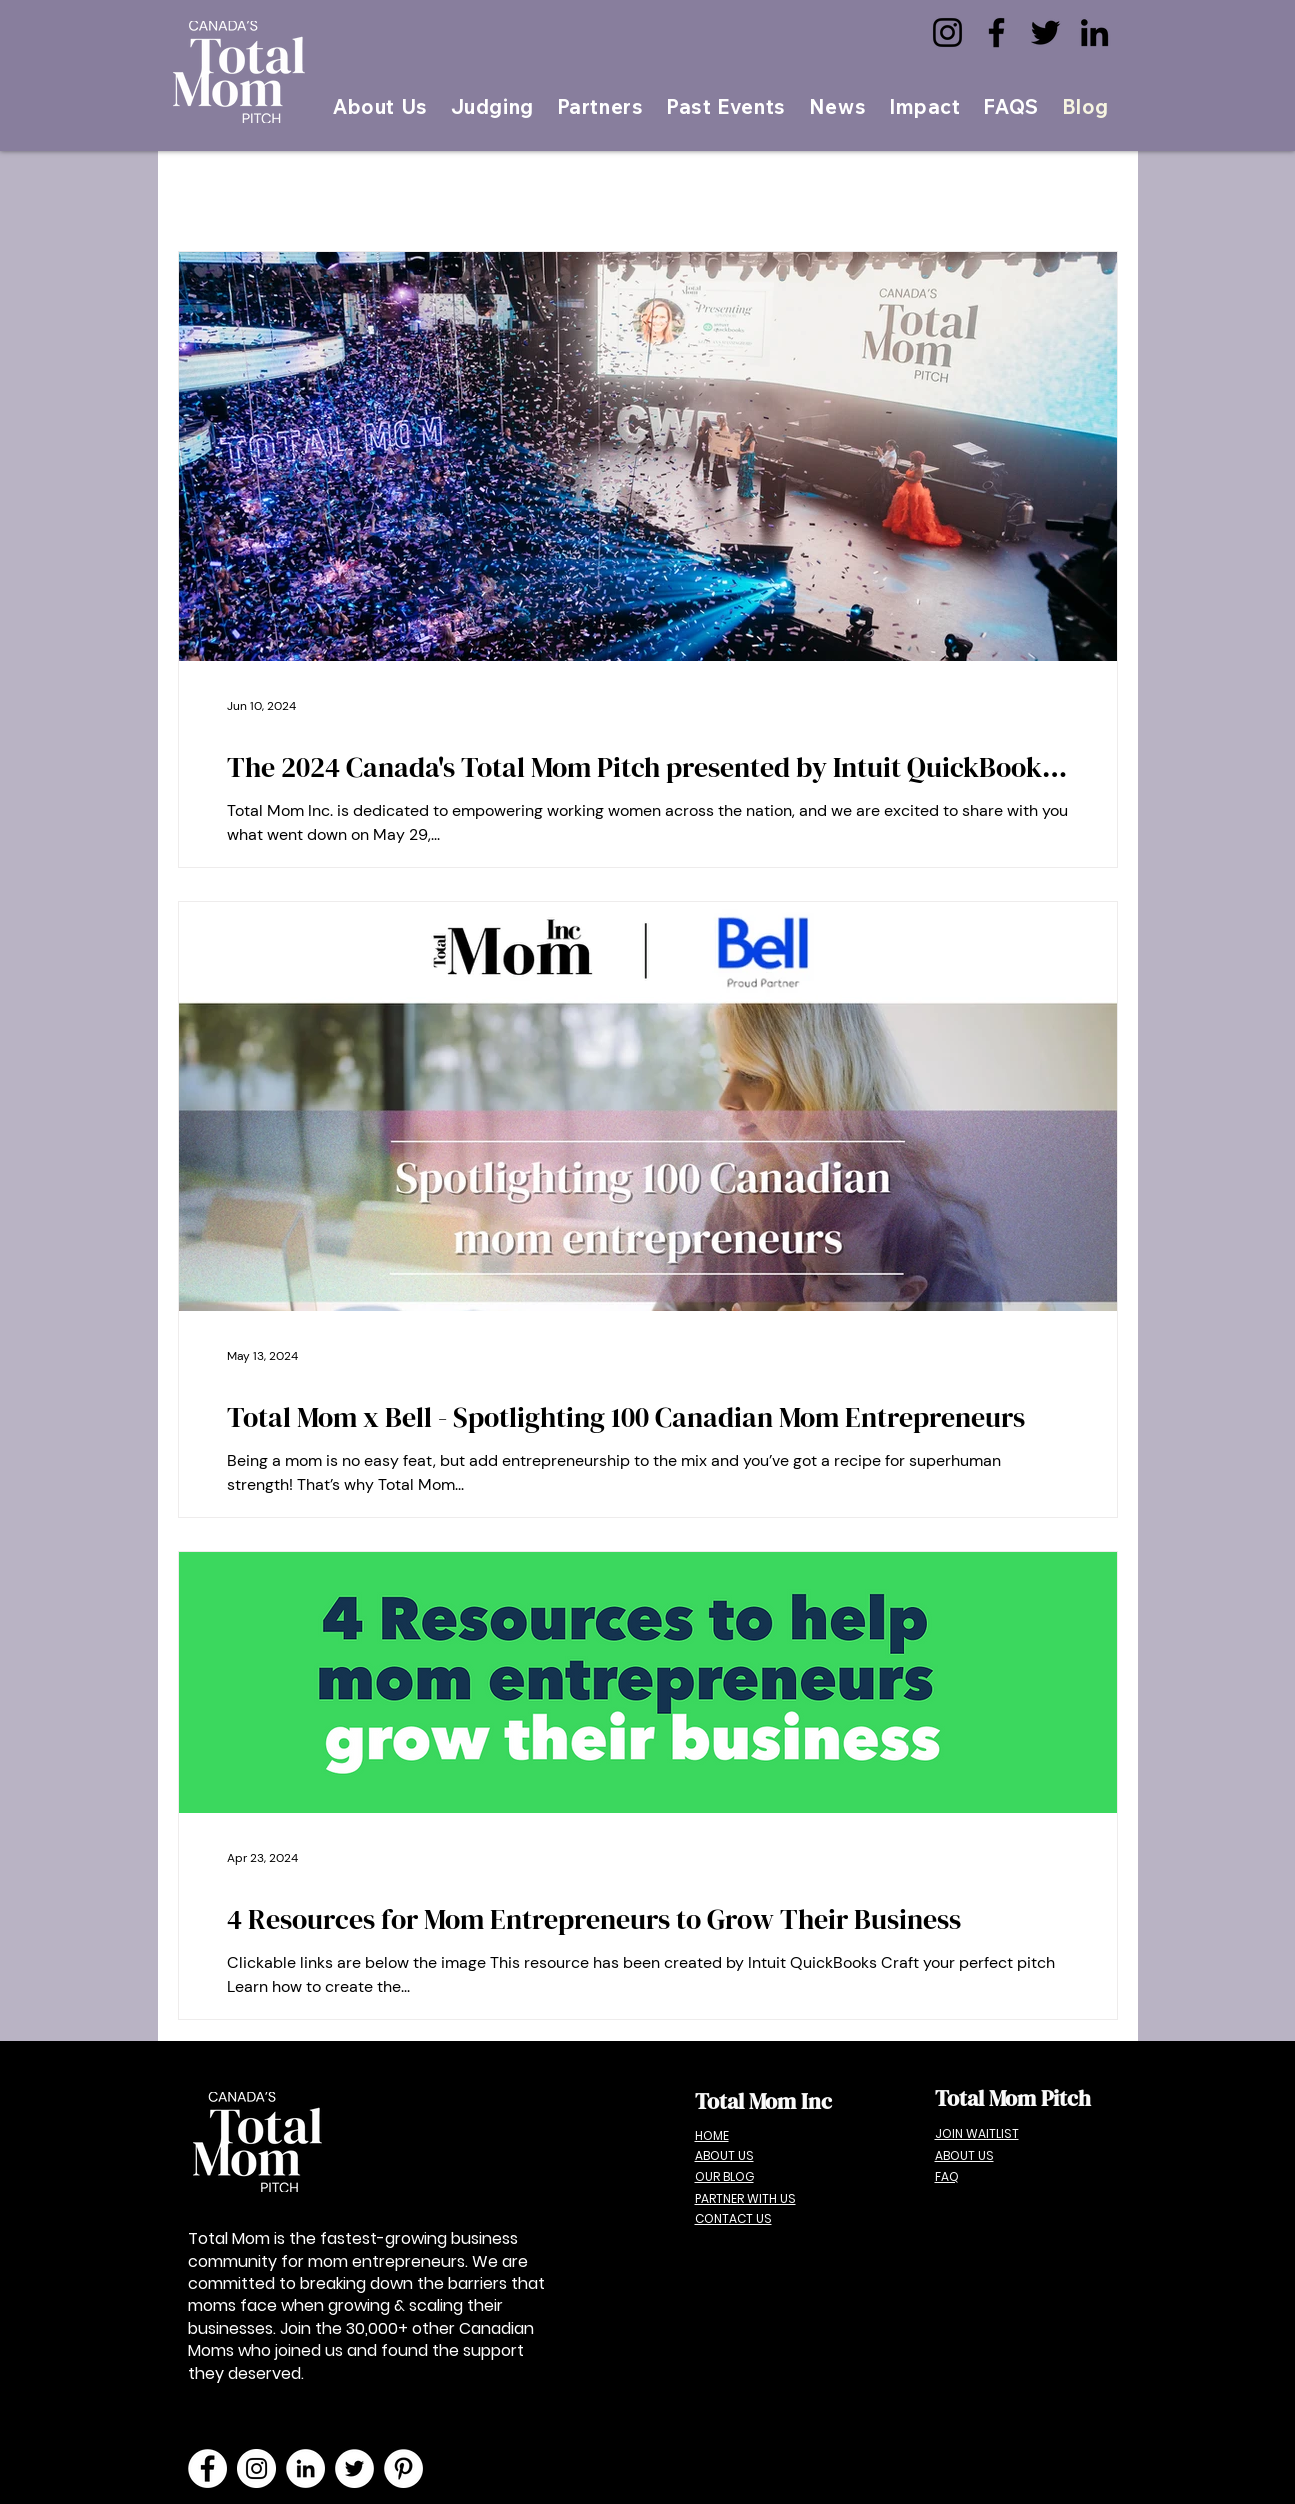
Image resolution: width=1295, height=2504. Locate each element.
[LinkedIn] (1094, 32)
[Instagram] (947, 32)
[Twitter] (1045, 32)
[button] (726, 107)
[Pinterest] (403, 2468)
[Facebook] (996, 32)
